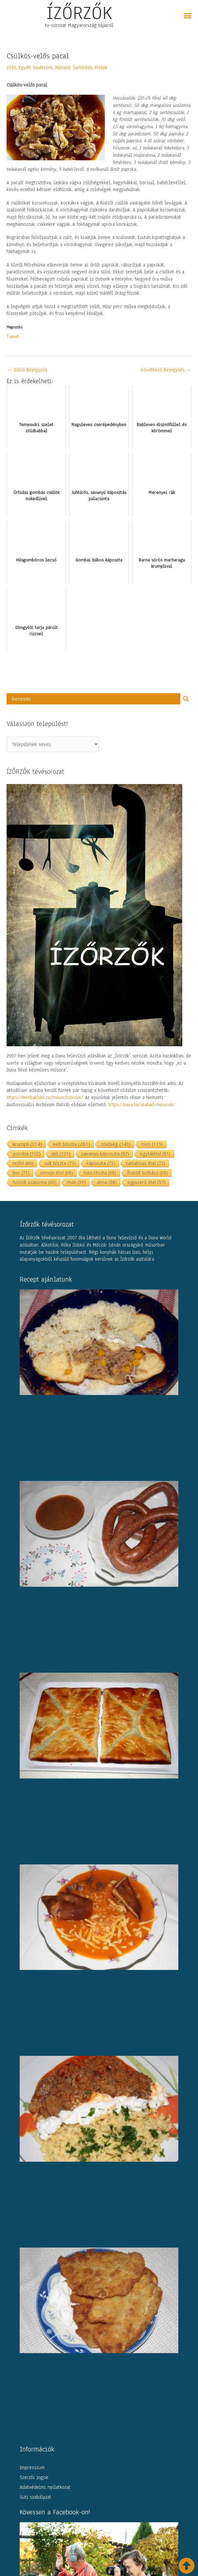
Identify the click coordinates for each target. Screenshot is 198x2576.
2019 (11, 67)
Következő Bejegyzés (166, 369)
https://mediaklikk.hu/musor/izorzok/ (45, 1097)
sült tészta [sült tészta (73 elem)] (60, 1163)
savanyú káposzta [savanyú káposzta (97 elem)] (105, 1153)
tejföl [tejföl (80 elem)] (23, 1163)
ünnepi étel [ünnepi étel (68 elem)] (56, 1173)
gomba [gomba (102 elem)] (27, 1153)
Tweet (13, 336)
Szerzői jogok (34, 2477)
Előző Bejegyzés (27, 369)
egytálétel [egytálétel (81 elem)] (155, 1153)
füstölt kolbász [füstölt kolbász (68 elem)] (147, 1173)
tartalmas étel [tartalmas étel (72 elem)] (145, 1163)
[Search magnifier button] (185, 698)
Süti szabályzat (35, 2497)
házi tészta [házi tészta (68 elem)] (100, 1173)
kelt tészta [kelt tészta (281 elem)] (71, 1144)
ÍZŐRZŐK (79, 12)
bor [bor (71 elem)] (21, 1173)
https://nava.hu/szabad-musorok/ (141, 1104)
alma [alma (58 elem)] (107, 1182)
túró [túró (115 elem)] (152, 1144)
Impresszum (32, 2467)
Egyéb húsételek (36, 67)
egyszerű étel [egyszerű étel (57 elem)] (147, 1182)
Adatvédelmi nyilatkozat (45, 2487)
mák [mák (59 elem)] (76, 1182)
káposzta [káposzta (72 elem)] (101, 1163)
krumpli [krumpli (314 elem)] (27, 1144)
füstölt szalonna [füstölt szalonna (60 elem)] (34, 1182)
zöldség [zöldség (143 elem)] (115, 1144)
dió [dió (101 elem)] (60, 1153)
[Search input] (95, 698)
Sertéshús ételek (90, 67)
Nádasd (62, 67)
